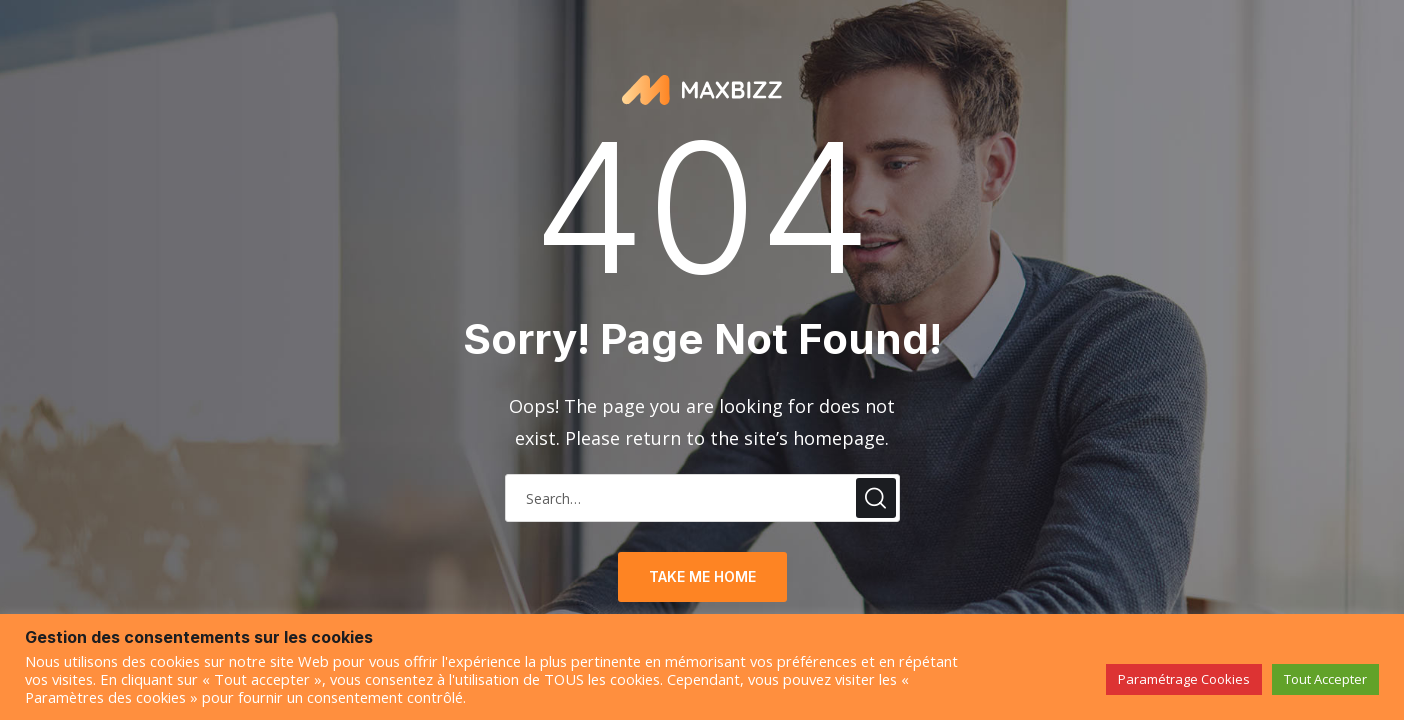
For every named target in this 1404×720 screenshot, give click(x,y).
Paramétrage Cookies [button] (1184, 679)
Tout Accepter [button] (1325, 679)
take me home (702, 576)
